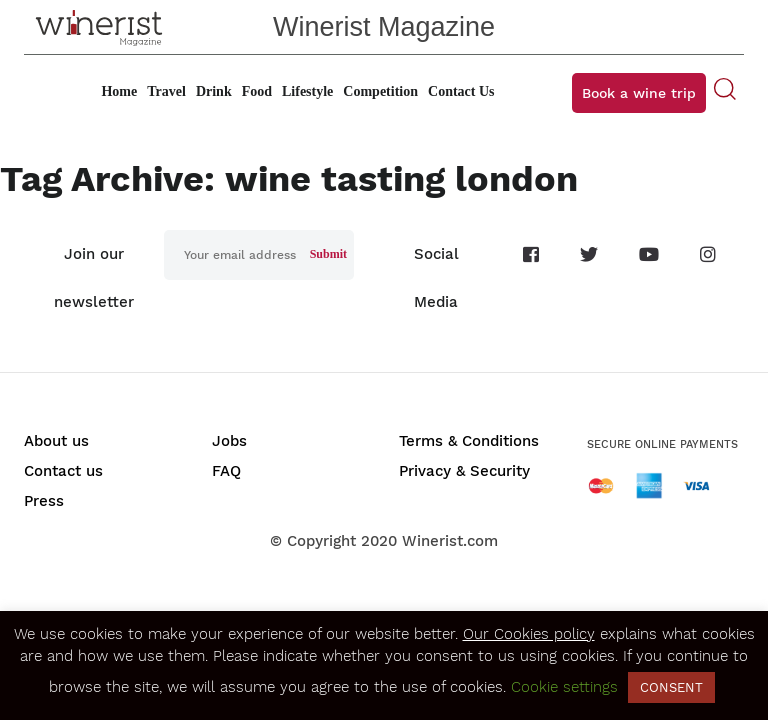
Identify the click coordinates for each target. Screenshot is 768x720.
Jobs (229, 441)
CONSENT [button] (671, 687)
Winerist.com (450, 541)
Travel (166, 91)
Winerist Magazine (384, 27)
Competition (380, 91)
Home (119, 91)
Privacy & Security (464, 471)
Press (44, 501)
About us (56, 441)
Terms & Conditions (469, 441)
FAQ (226, 471)
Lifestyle (307, 91)
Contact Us (461, 91)
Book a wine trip (639, 93)
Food (257, 91)
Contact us (63, 471)
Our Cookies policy (529, 634)
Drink (214, 91)
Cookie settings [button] (564, 687)
